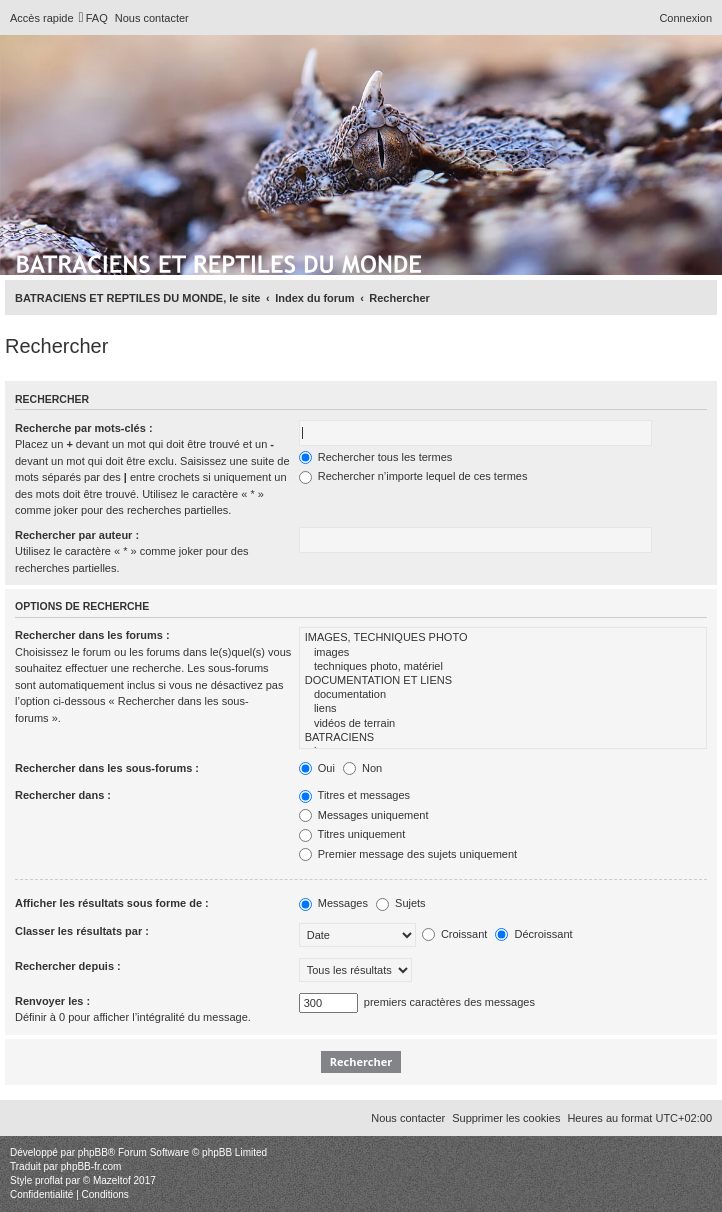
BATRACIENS (503, 738)
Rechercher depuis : (68, 966)
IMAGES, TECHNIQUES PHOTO (503, 638)
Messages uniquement (364, 815)
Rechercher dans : (63, 795)
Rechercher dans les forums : (92, 635)
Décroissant (533, 934)
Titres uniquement (352, 834)
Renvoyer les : (52, 1001)
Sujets (401, 903)
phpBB (93, 1152)
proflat (49, 1180)
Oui (317, 768)
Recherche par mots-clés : (84, 428)
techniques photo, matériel (503, 667)
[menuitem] (93, 18)
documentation (503, 695)
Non (362, 768)
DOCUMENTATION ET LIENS (503, 681)
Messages (333, 903)
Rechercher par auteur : (77, 535)
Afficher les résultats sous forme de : (112, 903)
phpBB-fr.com (91, 1166)
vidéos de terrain (503, 724)
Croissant (455, 934)
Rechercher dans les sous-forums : (107, 768)
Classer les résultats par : (82, 931)
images (503, 653)
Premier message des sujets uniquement (408, 854)
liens (503, 709)
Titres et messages (354, 795)
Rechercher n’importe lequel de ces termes (413, 476)
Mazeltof (112, 1180)
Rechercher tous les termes (376, 457)
